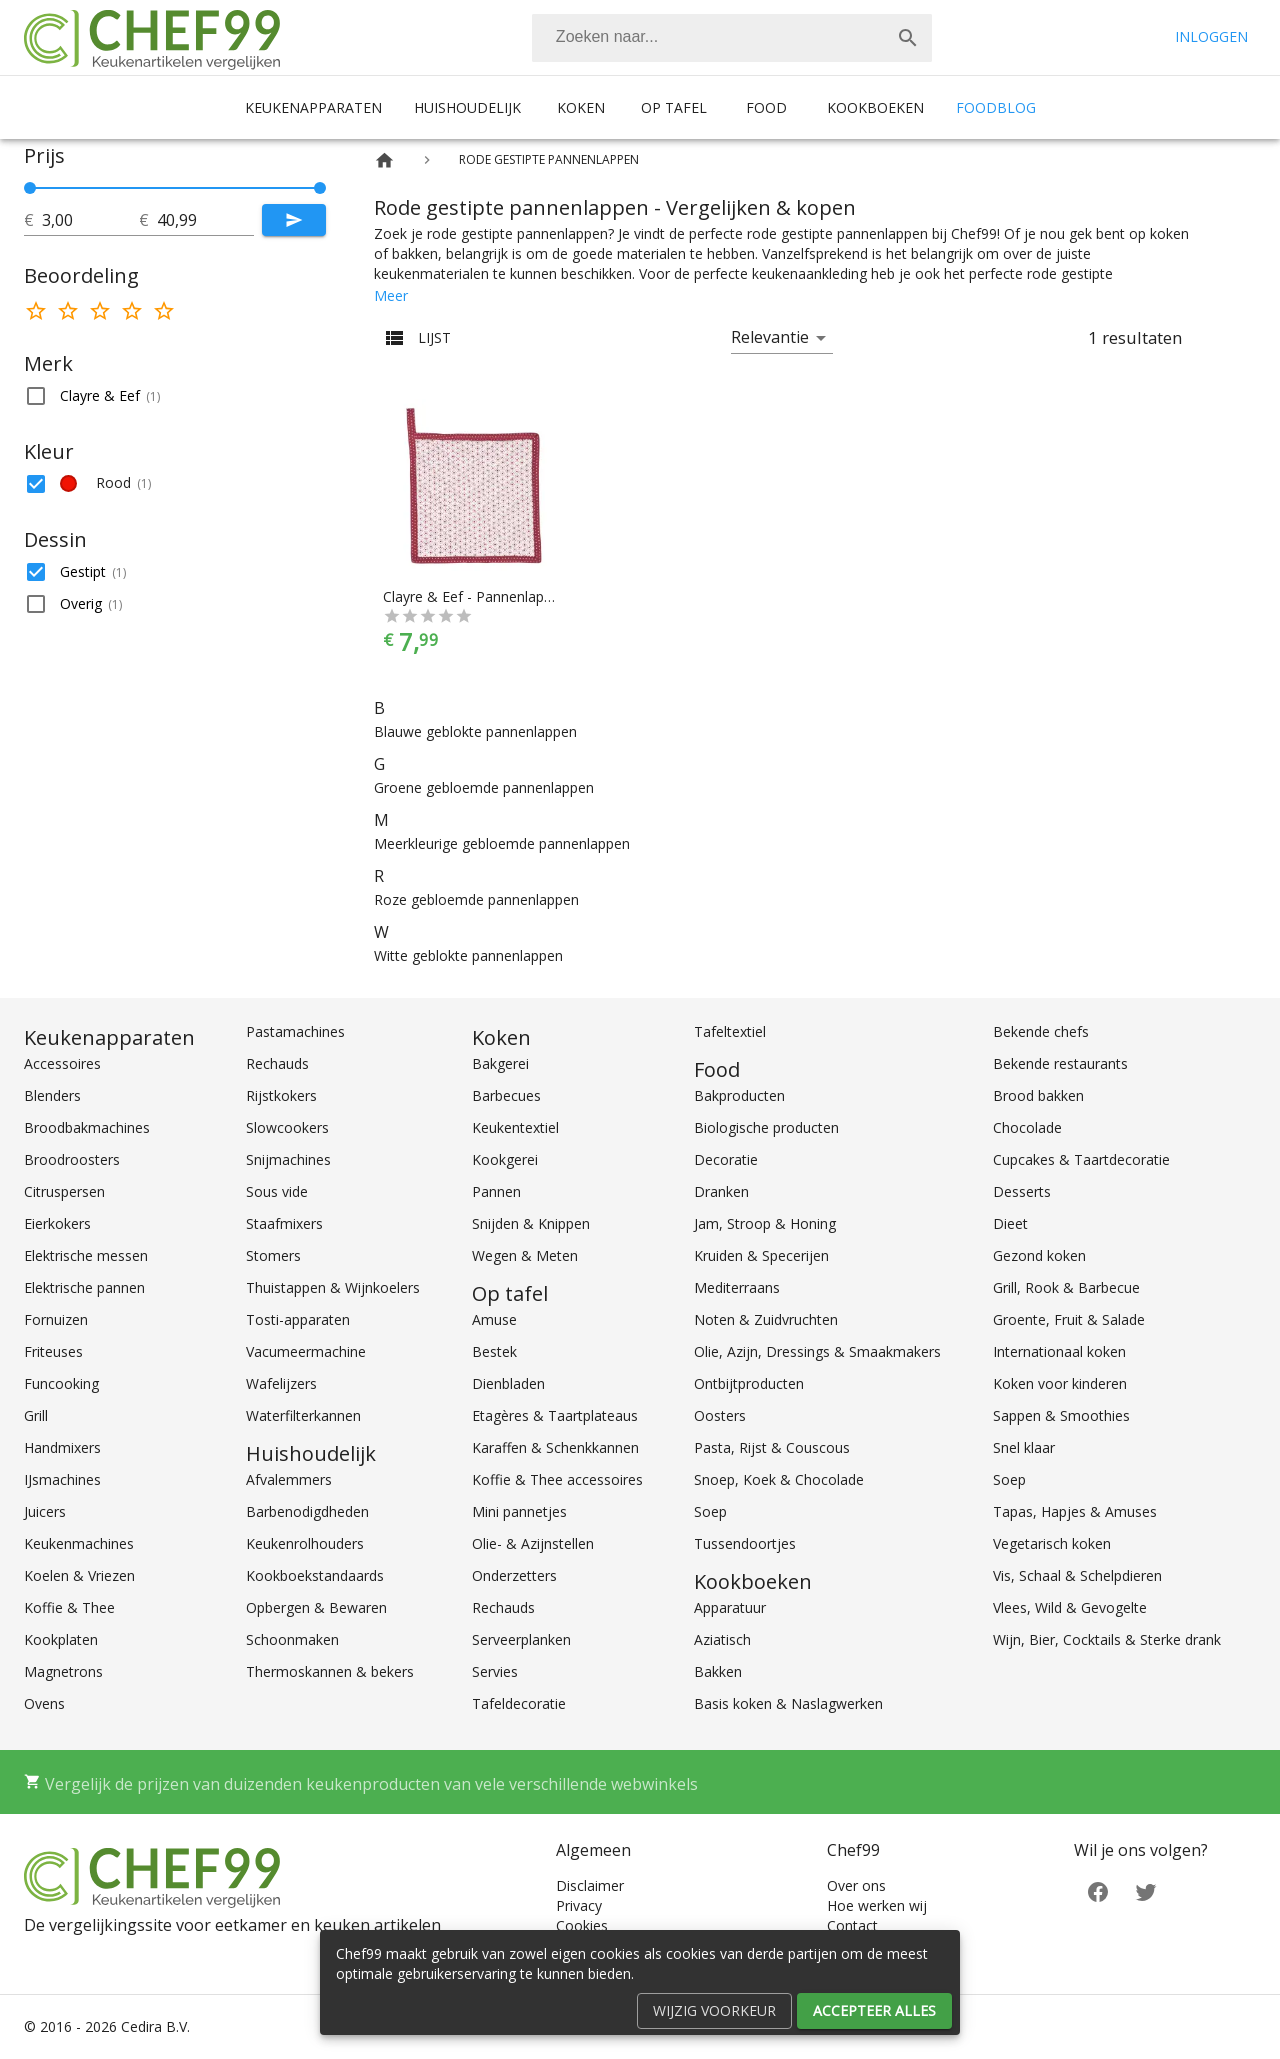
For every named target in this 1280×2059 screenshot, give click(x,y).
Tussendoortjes (745, 1543)
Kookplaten (61, 1639)
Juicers (45, 1511)
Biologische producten (766, 1127)
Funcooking (61, 1383)
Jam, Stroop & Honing (765, 1223)
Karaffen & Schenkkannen (555, 1447)
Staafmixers (284, 1223)
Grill (36, 1415)
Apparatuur (730, 1607)
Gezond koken (1039, 1255)
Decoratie (726, 1159)
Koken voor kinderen (1060, 1383)
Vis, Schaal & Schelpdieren (1077, 1575)
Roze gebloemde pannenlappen (476, 899)
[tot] (90, 220)
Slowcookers (287, 1127)
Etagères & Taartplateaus (555, 1415)
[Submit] (294, 220)
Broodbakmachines (87, 1127)
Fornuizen (56, 1319)
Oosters (720, 1415)
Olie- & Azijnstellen (533, 1543)
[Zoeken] (708, 38)
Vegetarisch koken (1052, 1543)
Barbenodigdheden (307, 1511)
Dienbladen (508, 1383)
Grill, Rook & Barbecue (1066, 1287)
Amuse (494, 1319)
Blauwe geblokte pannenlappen (475, 731)
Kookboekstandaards (315, 1575)
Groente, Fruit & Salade (1069, 1319)
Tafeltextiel (730, 1031)
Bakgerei (500, 1063)
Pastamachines (295, 1031)
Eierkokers (57, 1223)
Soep (710, 1511)
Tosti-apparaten (298, 1319)
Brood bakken (1038, 1095)
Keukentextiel (515, 1127)
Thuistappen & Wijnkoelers (333, 1287)
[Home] (384, 160)
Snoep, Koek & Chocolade (779, 1479)
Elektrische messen (86, 1255)
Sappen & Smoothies (1061, 1415)
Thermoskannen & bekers (330, 1671)
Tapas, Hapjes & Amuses (1075, 1511)
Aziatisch (722, 1639)
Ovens (44, 1703)
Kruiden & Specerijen (761, 1255)
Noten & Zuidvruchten (766, 1319)
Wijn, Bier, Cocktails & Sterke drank (1107, 1639)
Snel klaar (1024, 1447)
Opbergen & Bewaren (316, 1607)
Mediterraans (737, 1287)
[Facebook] (1098, 1890)
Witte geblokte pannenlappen (468, 955)
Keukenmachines (79, 1543)
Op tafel (674, 107)
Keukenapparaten (313, 107)
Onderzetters (514, 1575)
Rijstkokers (281, 1095)
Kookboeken (875, 107)
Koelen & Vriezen (79, 1575)
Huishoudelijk (467, 107)
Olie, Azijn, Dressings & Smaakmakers (817, 1351)
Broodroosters (72, 1159)
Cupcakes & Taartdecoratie (1081, 1159)
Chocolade (1027, 1127)
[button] (175, 396)
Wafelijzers (281, 1383)
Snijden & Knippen (531, 1223)
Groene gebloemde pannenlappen (484, 787)
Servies (495, 1671)
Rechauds (277, 1063)
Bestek (494, 1351)
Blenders (52, 1095)
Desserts (1022, 1191)
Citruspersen (64, 1191)
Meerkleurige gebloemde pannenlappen (502, 843)
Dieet (1010, 1223)
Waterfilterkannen (303, 1415)
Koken (581, 107)
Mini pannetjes (519, 1511)
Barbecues (506, 1095)
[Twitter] (1146, 1890)
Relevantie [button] (770, 337)
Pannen (496, 1191)
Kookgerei (505, 1159)
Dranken (721, 1191)
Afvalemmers (289, 1479)
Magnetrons (63, 1671)
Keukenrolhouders (305, 1543)
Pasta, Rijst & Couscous (772, 1447)
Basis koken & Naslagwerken (788, 1703)
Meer (391, 295)
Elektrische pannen (84, 1287)
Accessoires (62, 1063)
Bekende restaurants (1060, 1063)
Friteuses (53, 1351)
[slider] (175, 188)
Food (766, 107)
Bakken (718, 1671)
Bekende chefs (1041, 1031)
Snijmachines (288, 1159)
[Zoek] (908, 38)
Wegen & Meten (525, 1255)
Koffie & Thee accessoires (557, 1479)
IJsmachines (62, 1479)
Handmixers (62, 1447)
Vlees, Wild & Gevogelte (1070, 1607)
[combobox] (732, 38)
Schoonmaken (292, 1639)
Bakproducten (739, 1095)
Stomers (273, 1255)
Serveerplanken (521, 1639)
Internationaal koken (1059, 1351)
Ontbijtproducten (749, 1383)
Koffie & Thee (69, 1607)
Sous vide (277, 1191)
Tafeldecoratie (519, 1703)
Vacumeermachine (306, 1351)
